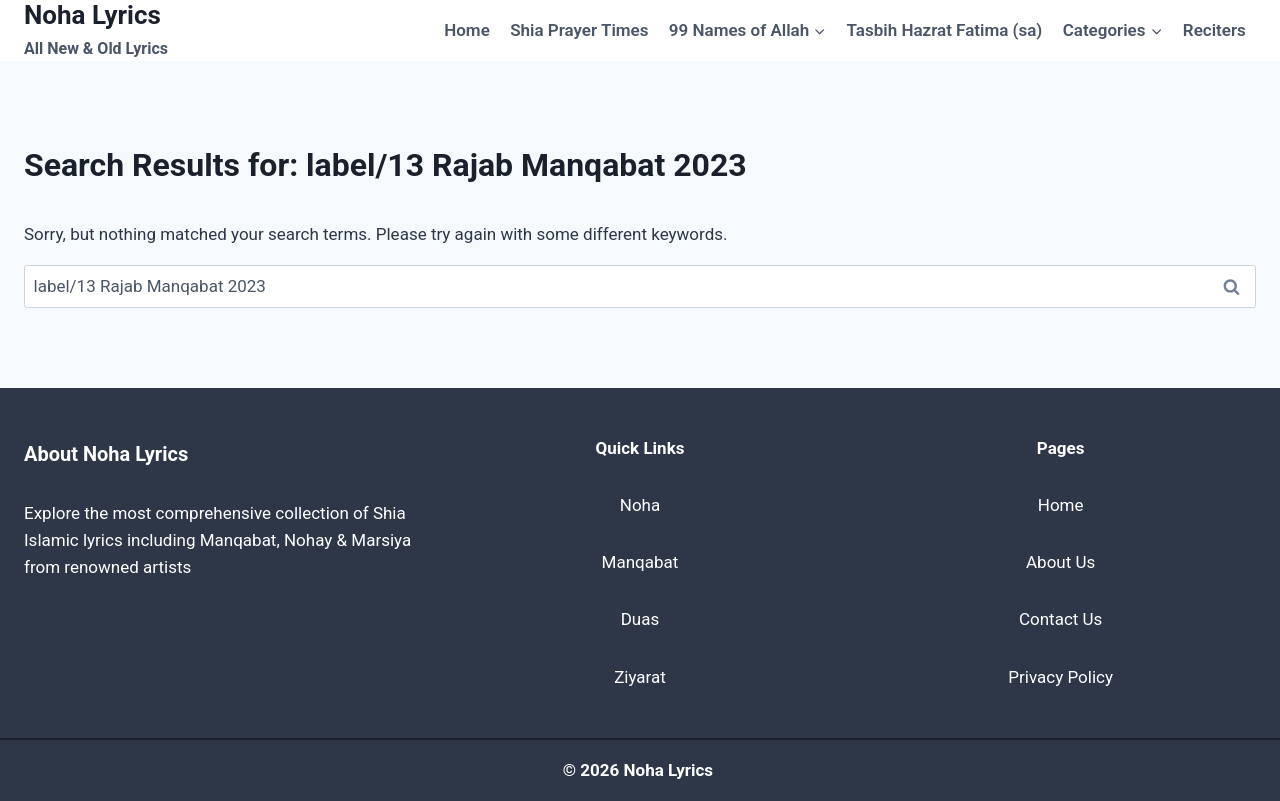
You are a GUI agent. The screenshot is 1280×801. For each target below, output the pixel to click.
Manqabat (640, 562)
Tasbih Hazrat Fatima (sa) (945, 30)
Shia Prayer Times (579, 30)
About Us (1060, 562)
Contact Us (1060, 619)
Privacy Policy (1060, 677)
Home (467, 30)
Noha (640, 505)
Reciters (1214, 30)
